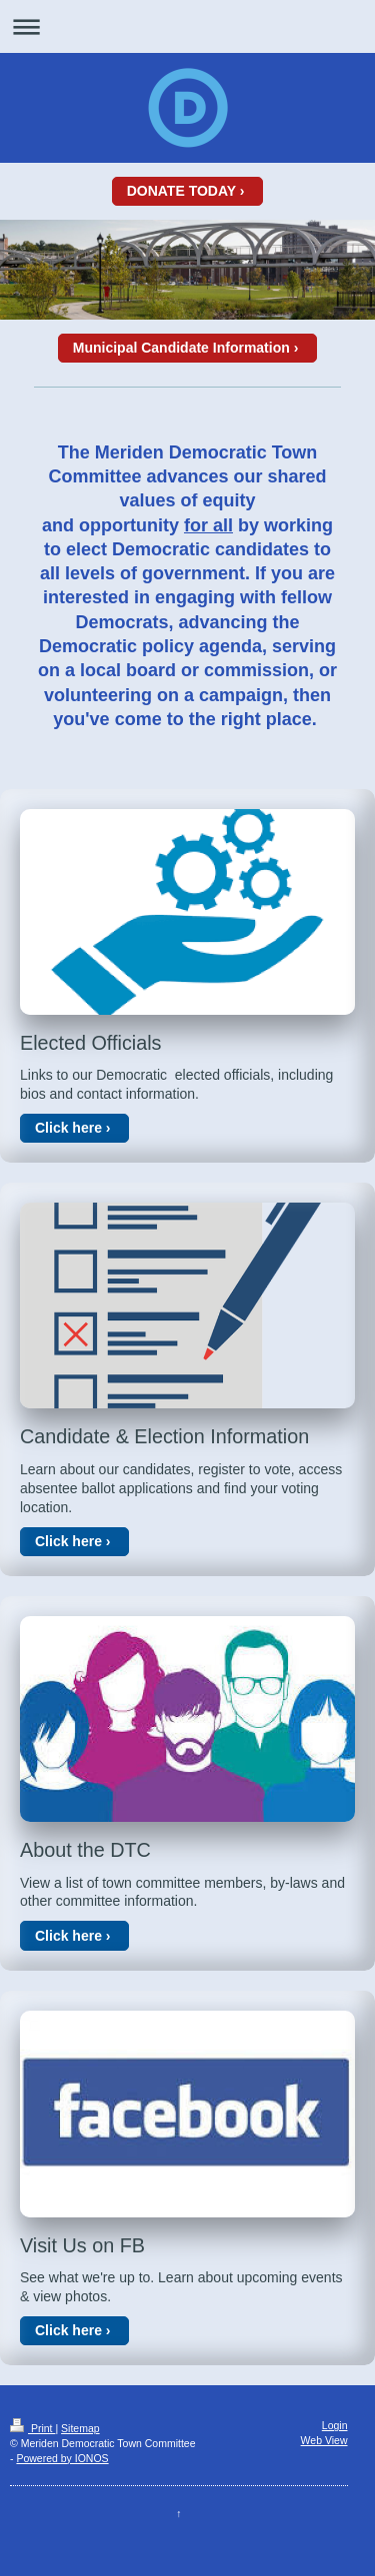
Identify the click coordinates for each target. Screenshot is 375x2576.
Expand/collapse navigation (187, 26)
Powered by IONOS (62, 2458)
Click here (68, 1128)
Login (335, 2425)
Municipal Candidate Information (181, 348)
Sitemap (80, 2428)
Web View (324, 2440)
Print (32, 2428)
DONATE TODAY (181, 191)
